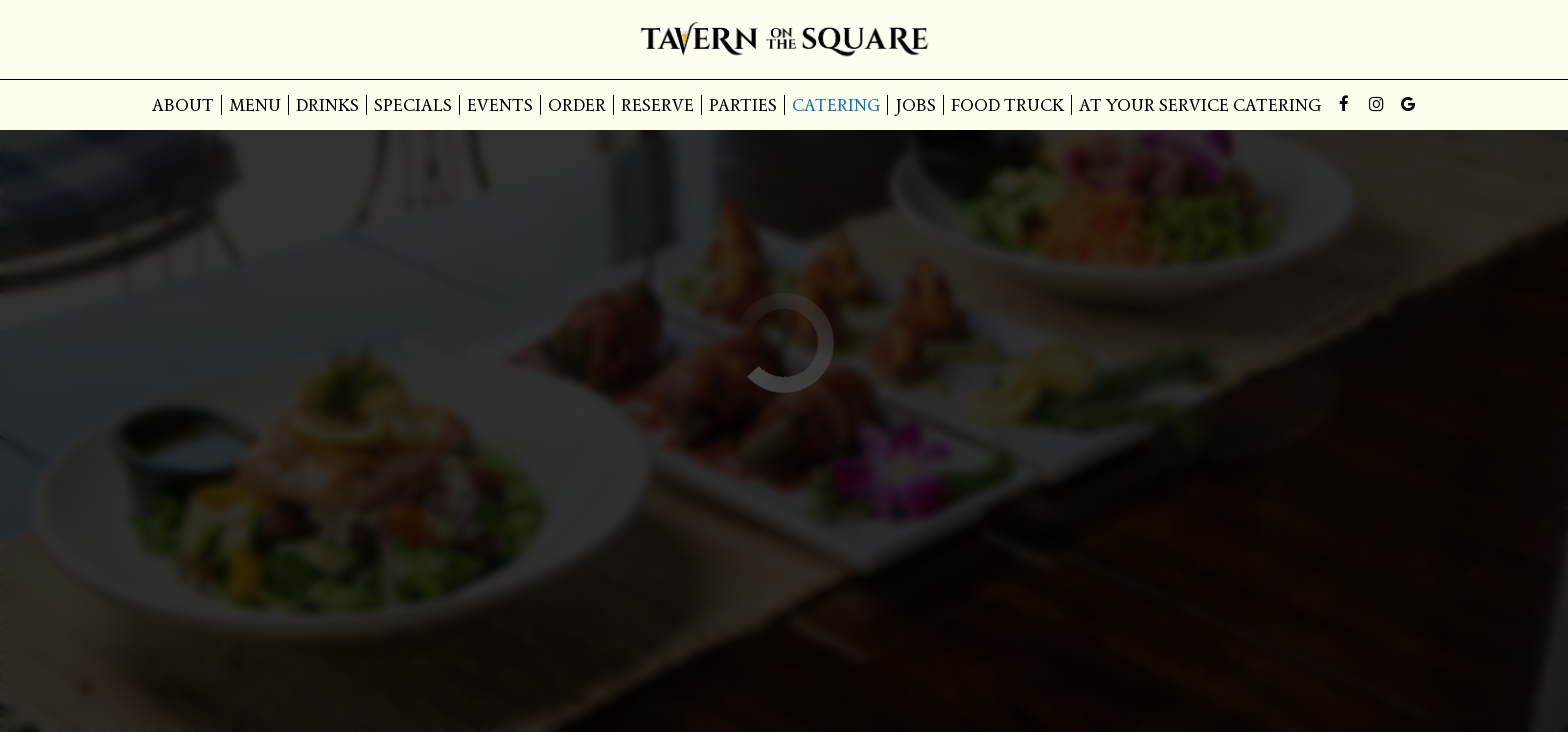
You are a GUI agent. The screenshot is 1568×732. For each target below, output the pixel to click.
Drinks (327, 105)
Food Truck (1007, 105)
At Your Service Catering (1200, 105)
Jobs (915, 105)
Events (500, 105)
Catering (836, 105)
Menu (255, 105)
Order (577, 105)
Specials (413, 105)
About (183, 105)
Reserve (657, 105)
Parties (743, 105)
